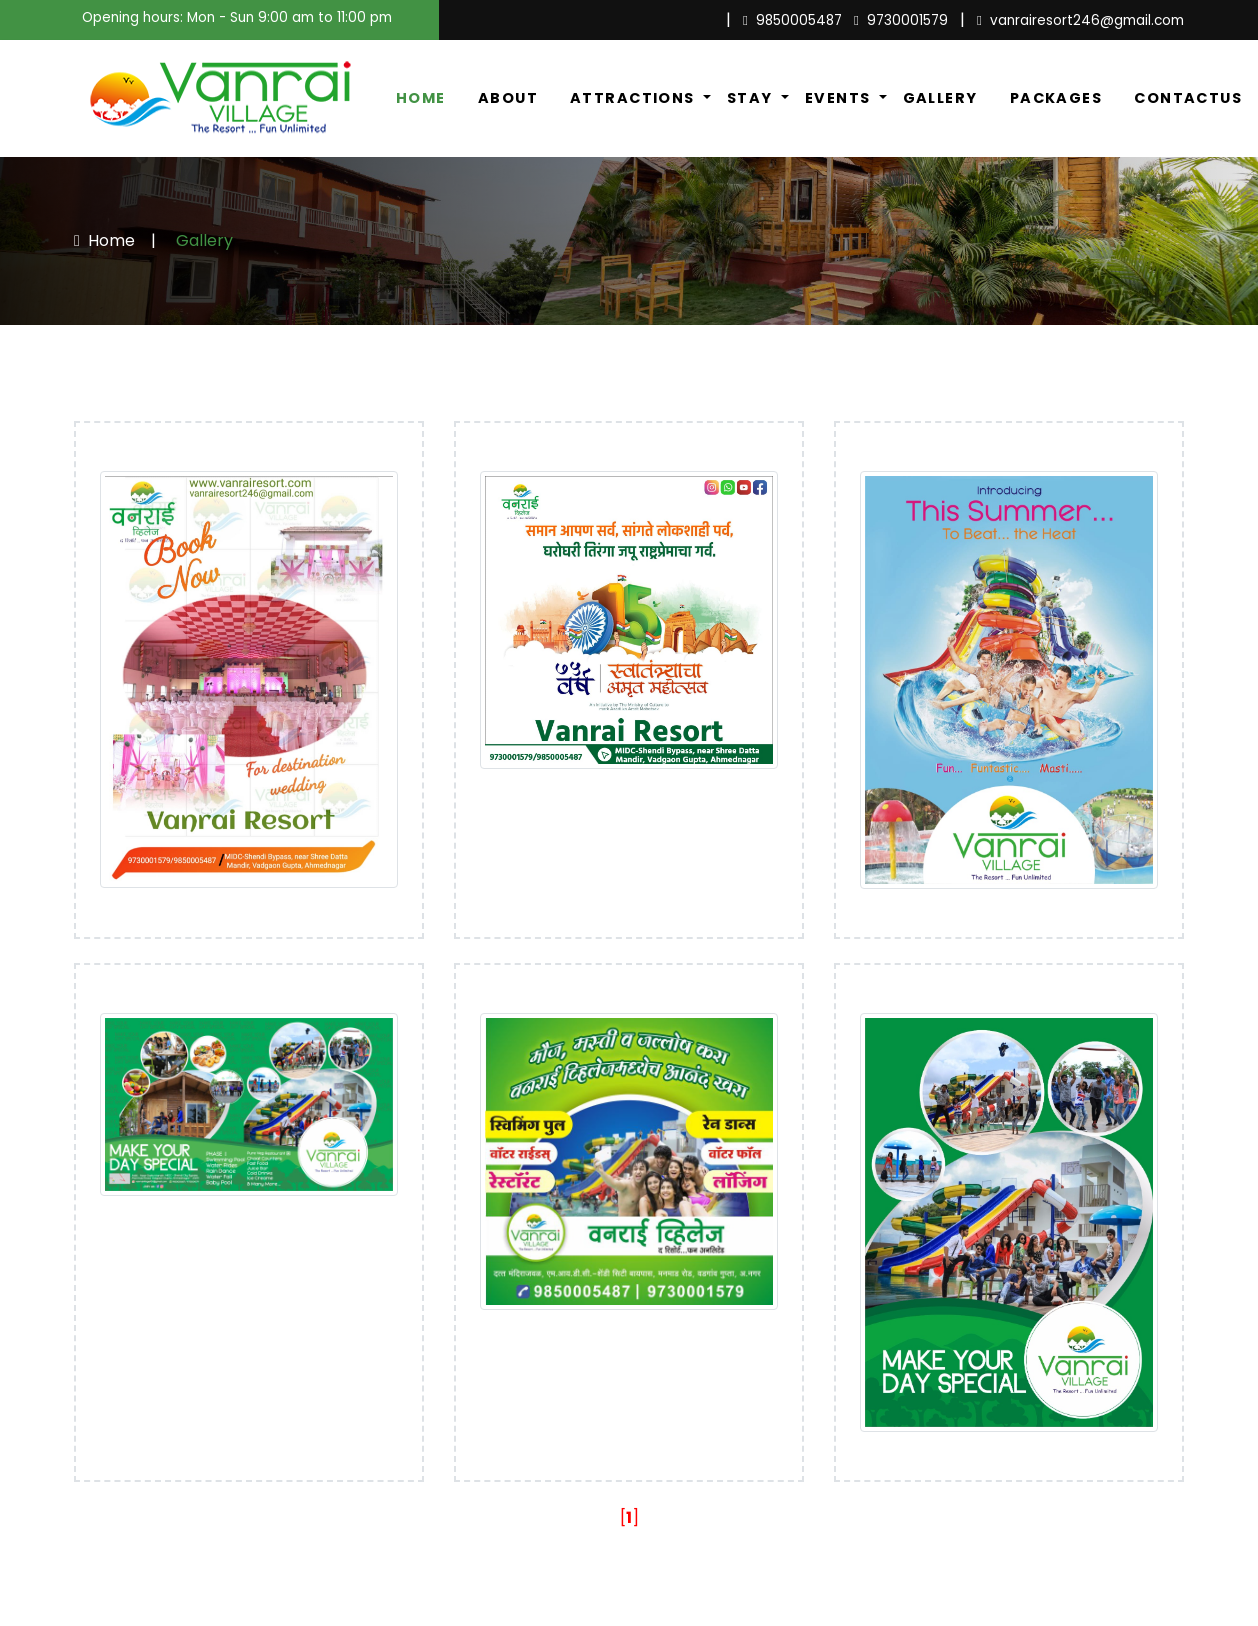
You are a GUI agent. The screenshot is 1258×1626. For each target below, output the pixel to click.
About (508, 98)
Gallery (940, 98)
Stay (752, 98)
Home (421, 98)
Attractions (634, 98)
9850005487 (792, 20)
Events (840, 98)
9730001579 (901, 20)
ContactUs (1188, 98)
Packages (1056, 98)
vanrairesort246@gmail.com (1080, 20)
